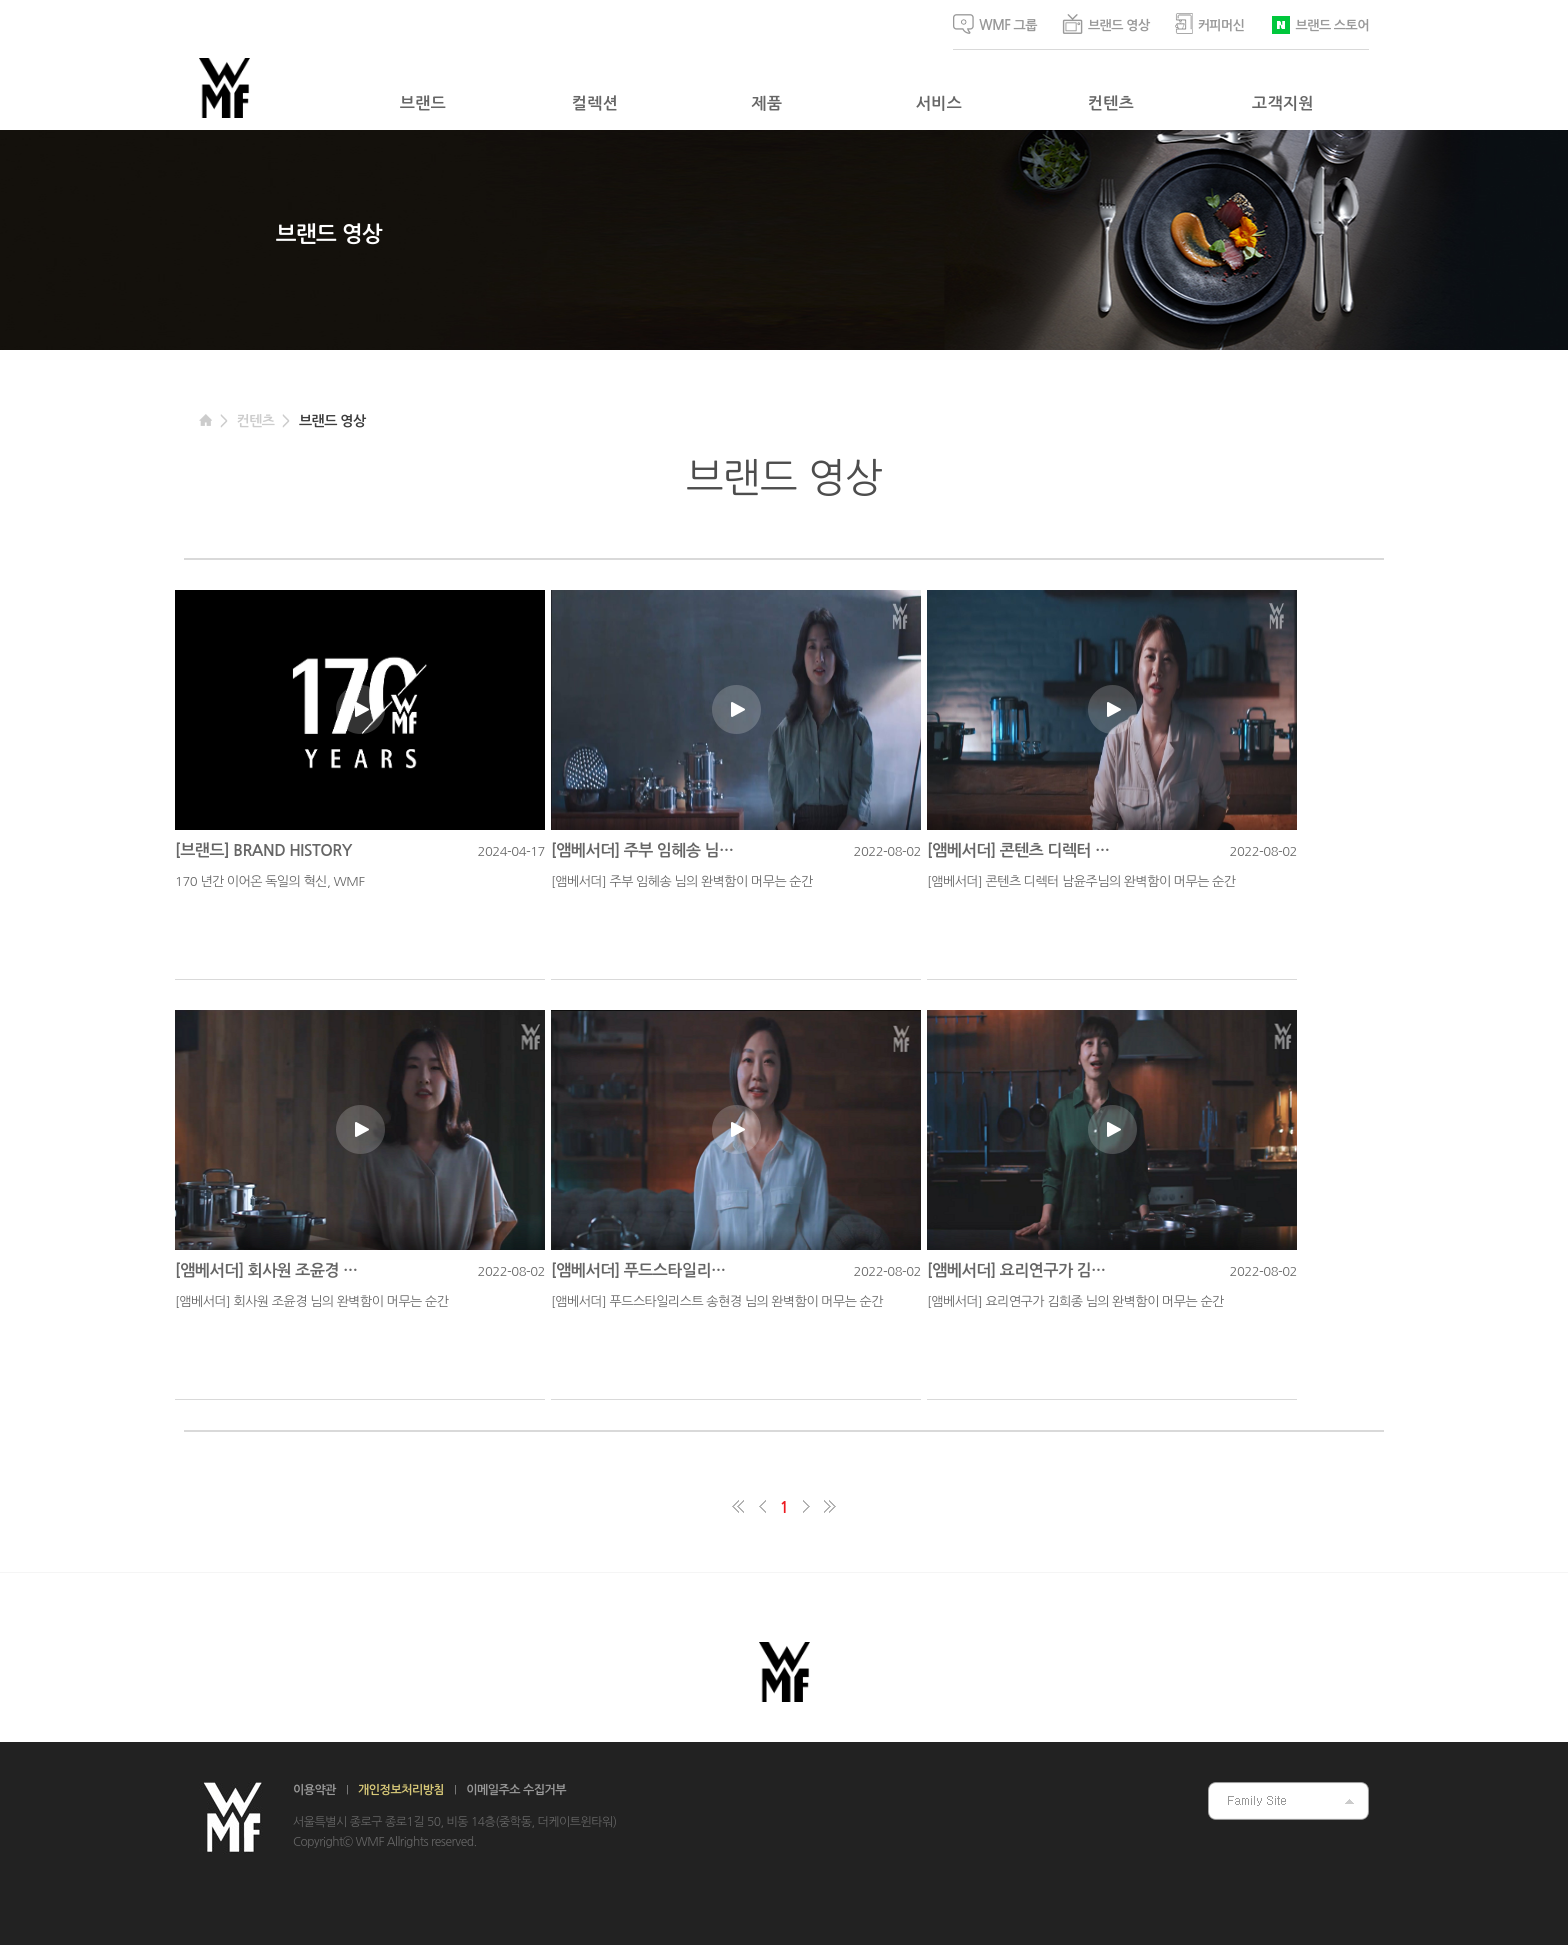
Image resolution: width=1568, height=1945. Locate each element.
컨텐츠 (1111, 103)
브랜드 (423, 103)
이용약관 (314, 1790)
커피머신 (1210, 23)
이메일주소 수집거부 (516, 1790)
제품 (767, 103)
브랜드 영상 (1106, 24)
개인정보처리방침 (401, 1790)
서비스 (939, 103)
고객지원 (1283, 103)
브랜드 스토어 (1319, 23)
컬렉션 (595, 103)
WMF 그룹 (995, 24)
